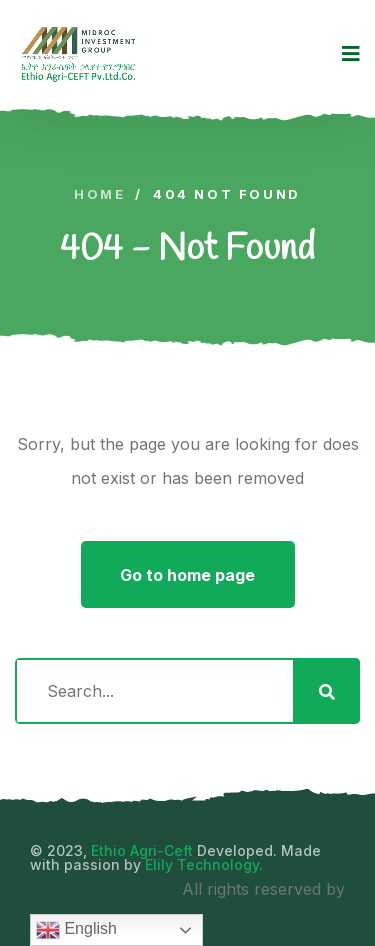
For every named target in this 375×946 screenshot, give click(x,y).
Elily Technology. (204, 864)
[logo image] (78, 54)
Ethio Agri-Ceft (142, 850)
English (76, 930)
